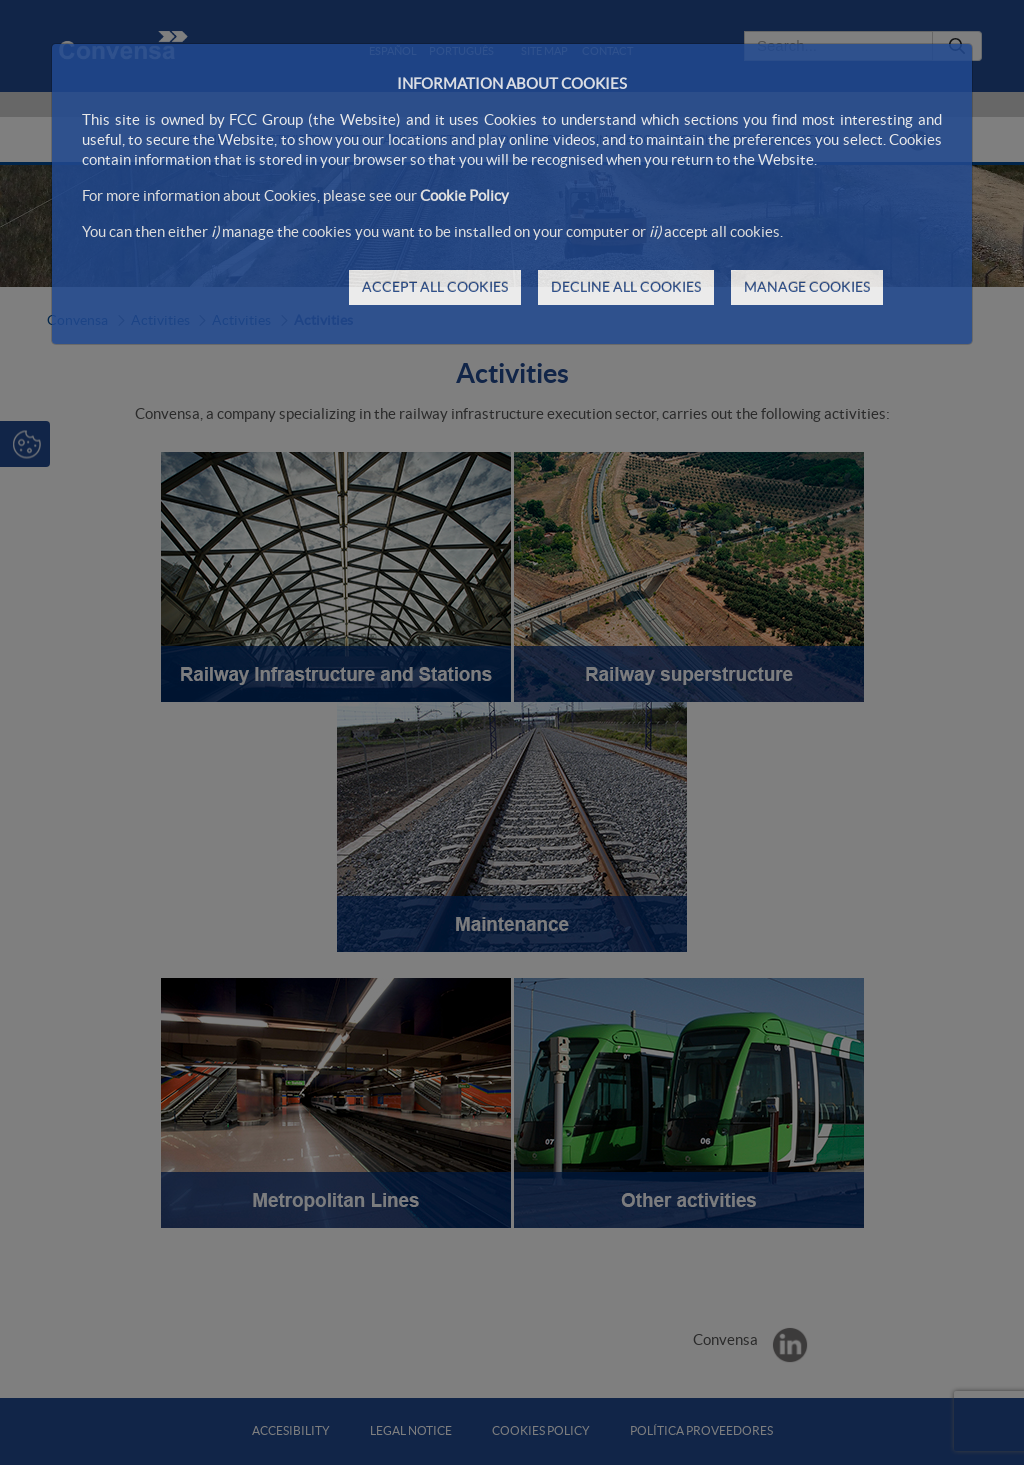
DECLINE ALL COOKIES (626, 287)
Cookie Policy (464, 195)
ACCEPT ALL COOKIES (435, 287)
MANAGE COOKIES (807, 287)
